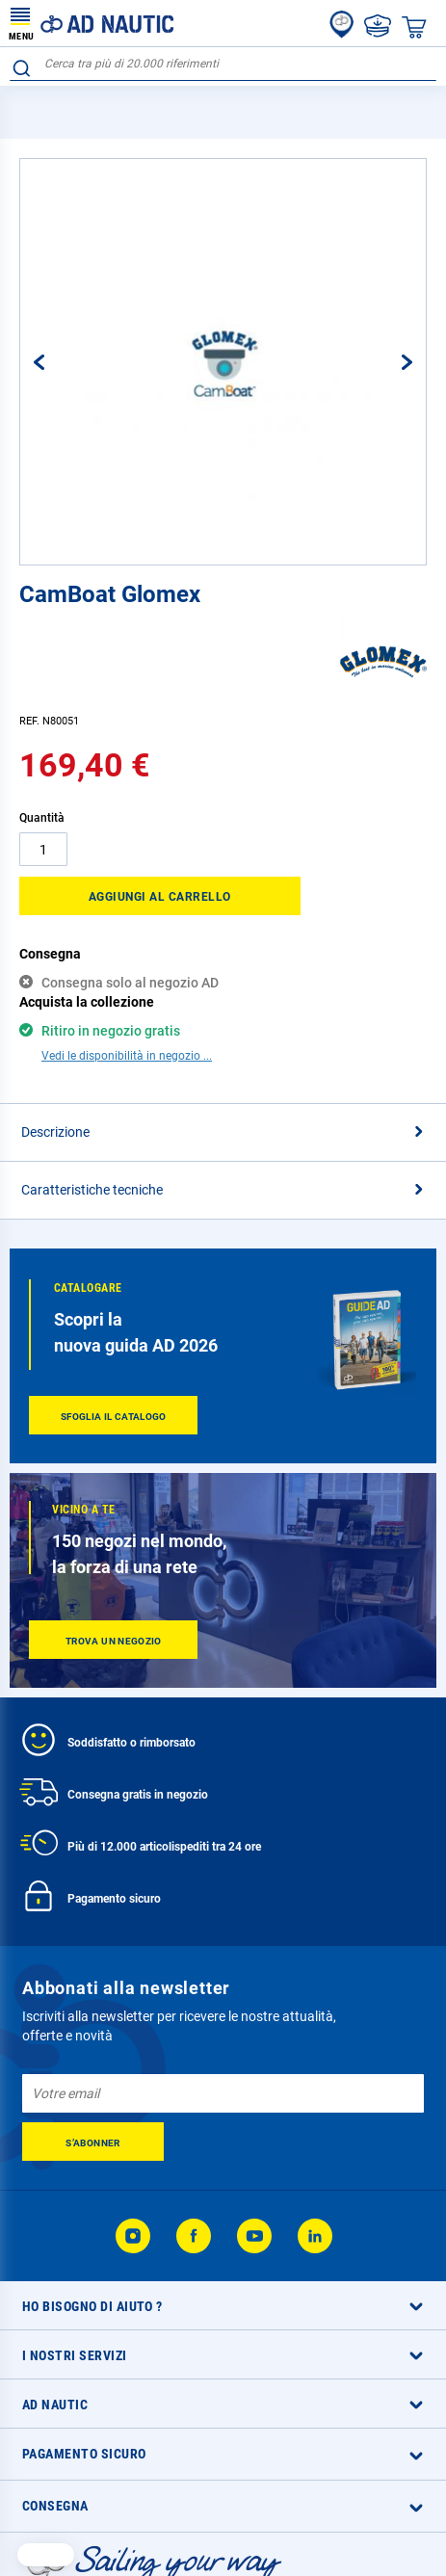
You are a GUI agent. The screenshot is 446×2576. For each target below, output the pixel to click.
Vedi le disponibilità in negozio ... (126, 1056)
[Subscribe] (93, 2141)
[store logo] (91, 23)
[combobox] (223, 64)
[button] (58, 362)
